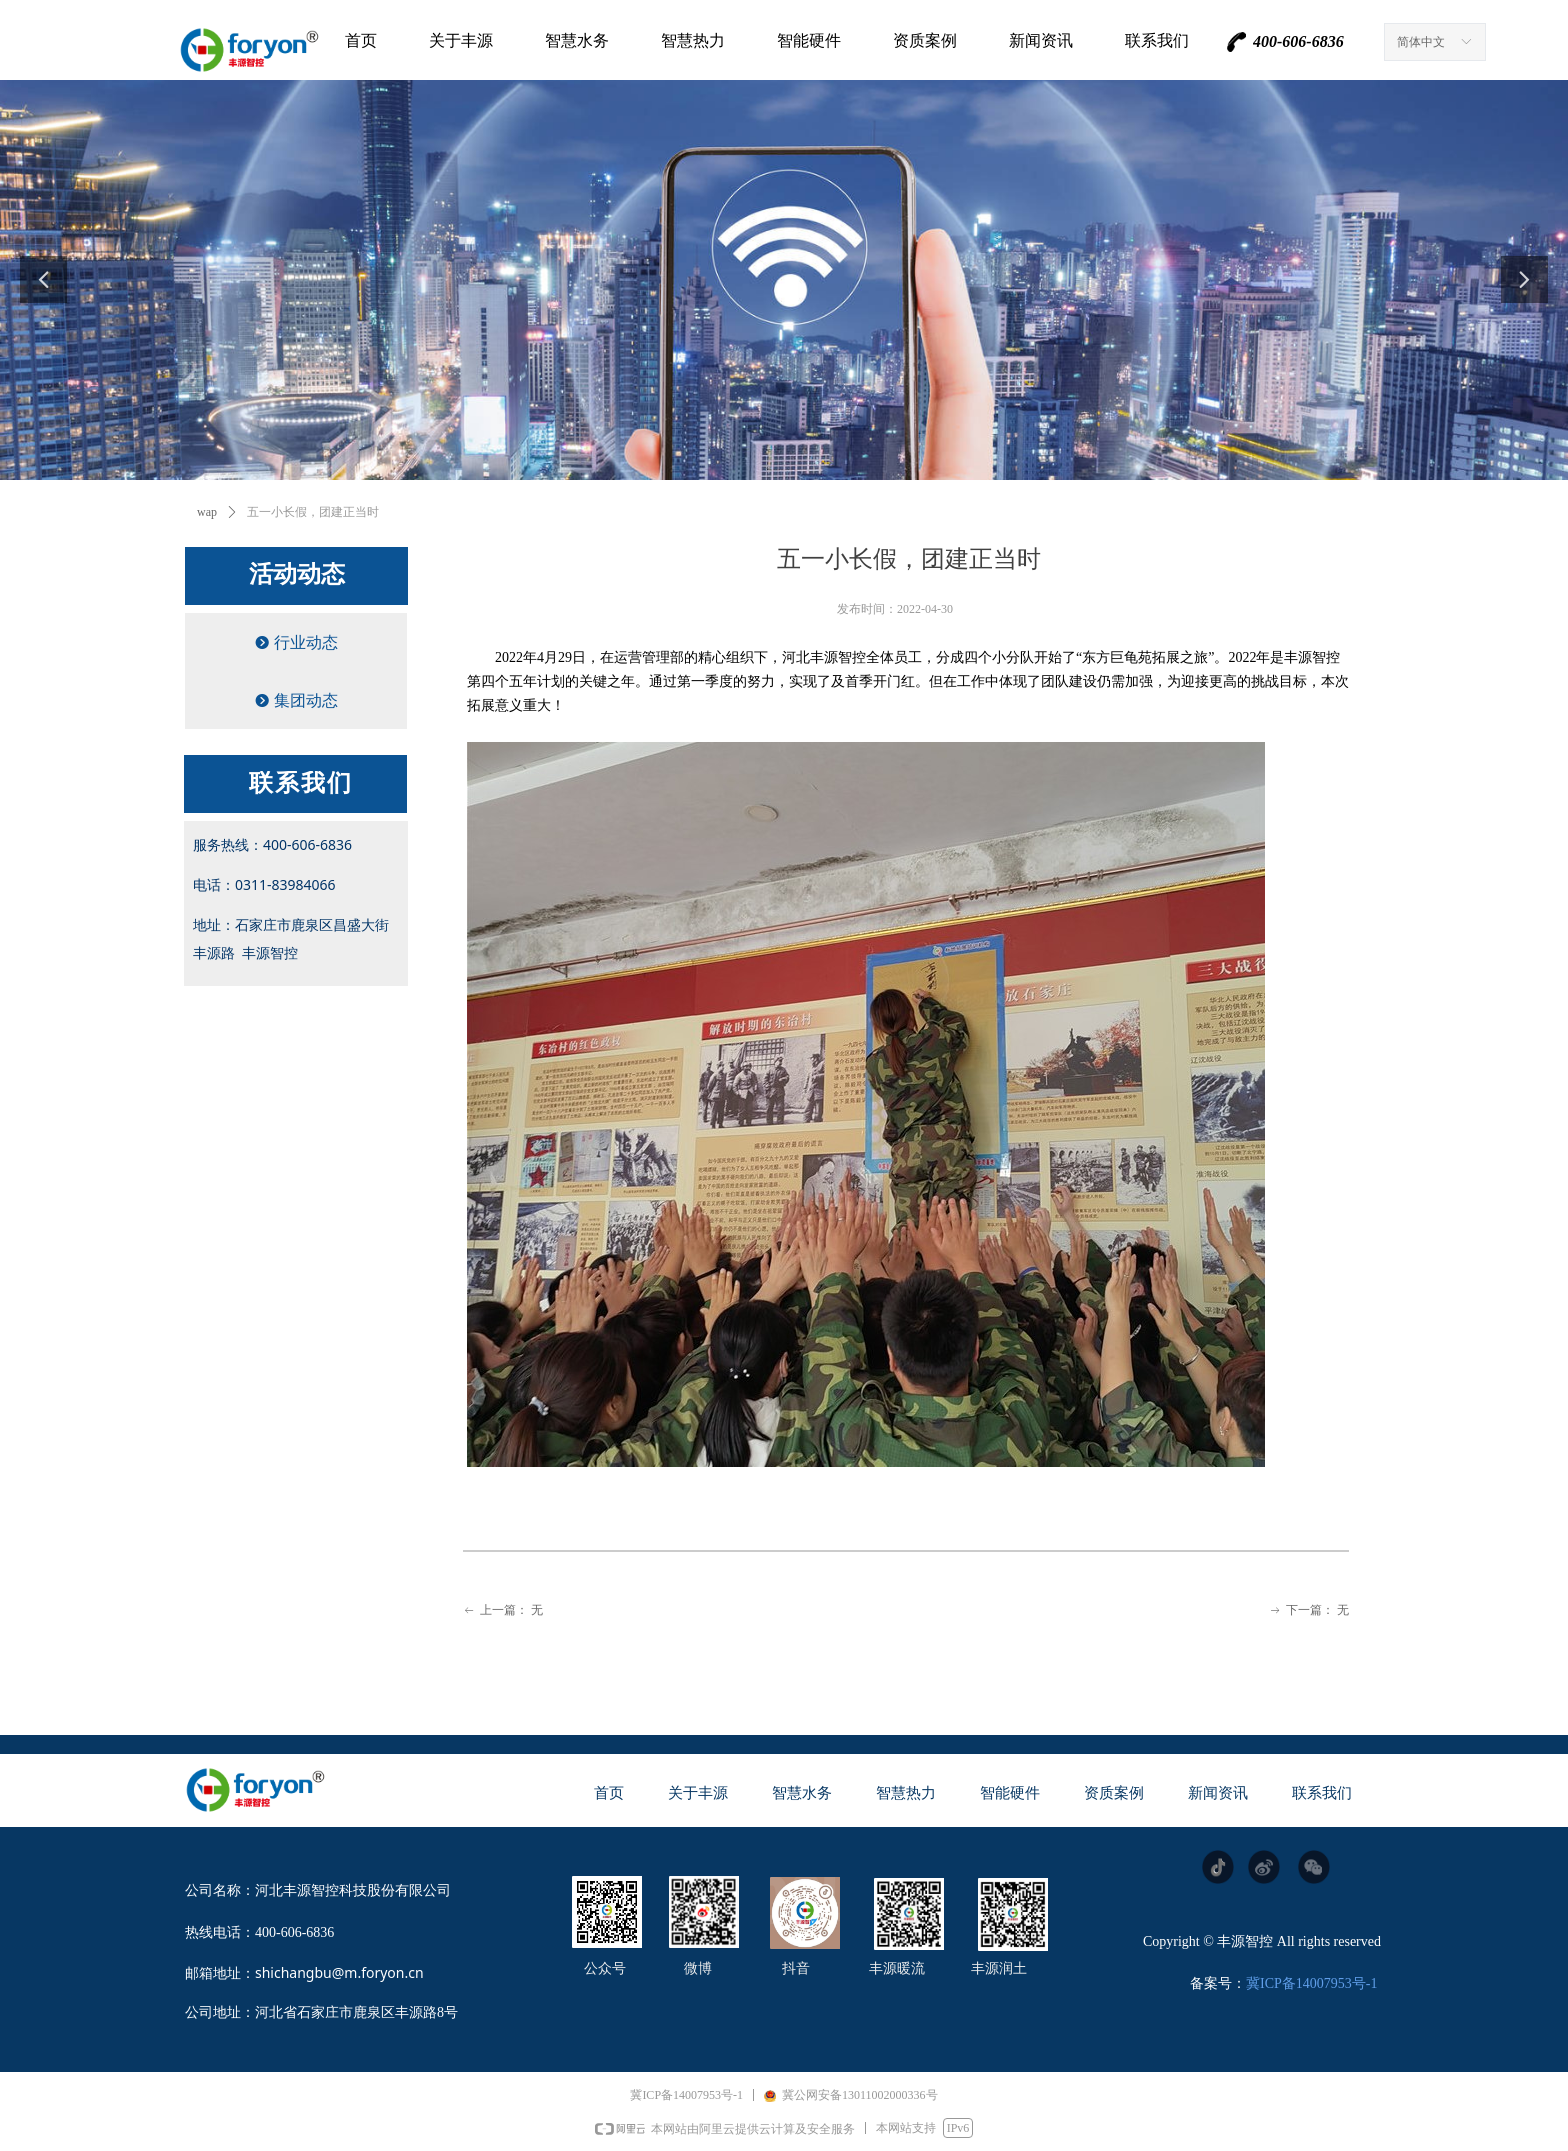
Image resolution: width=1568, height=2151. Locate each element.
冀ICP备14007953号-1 (1311, 1983)
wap (207, 512)
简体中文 (1421, 42)
